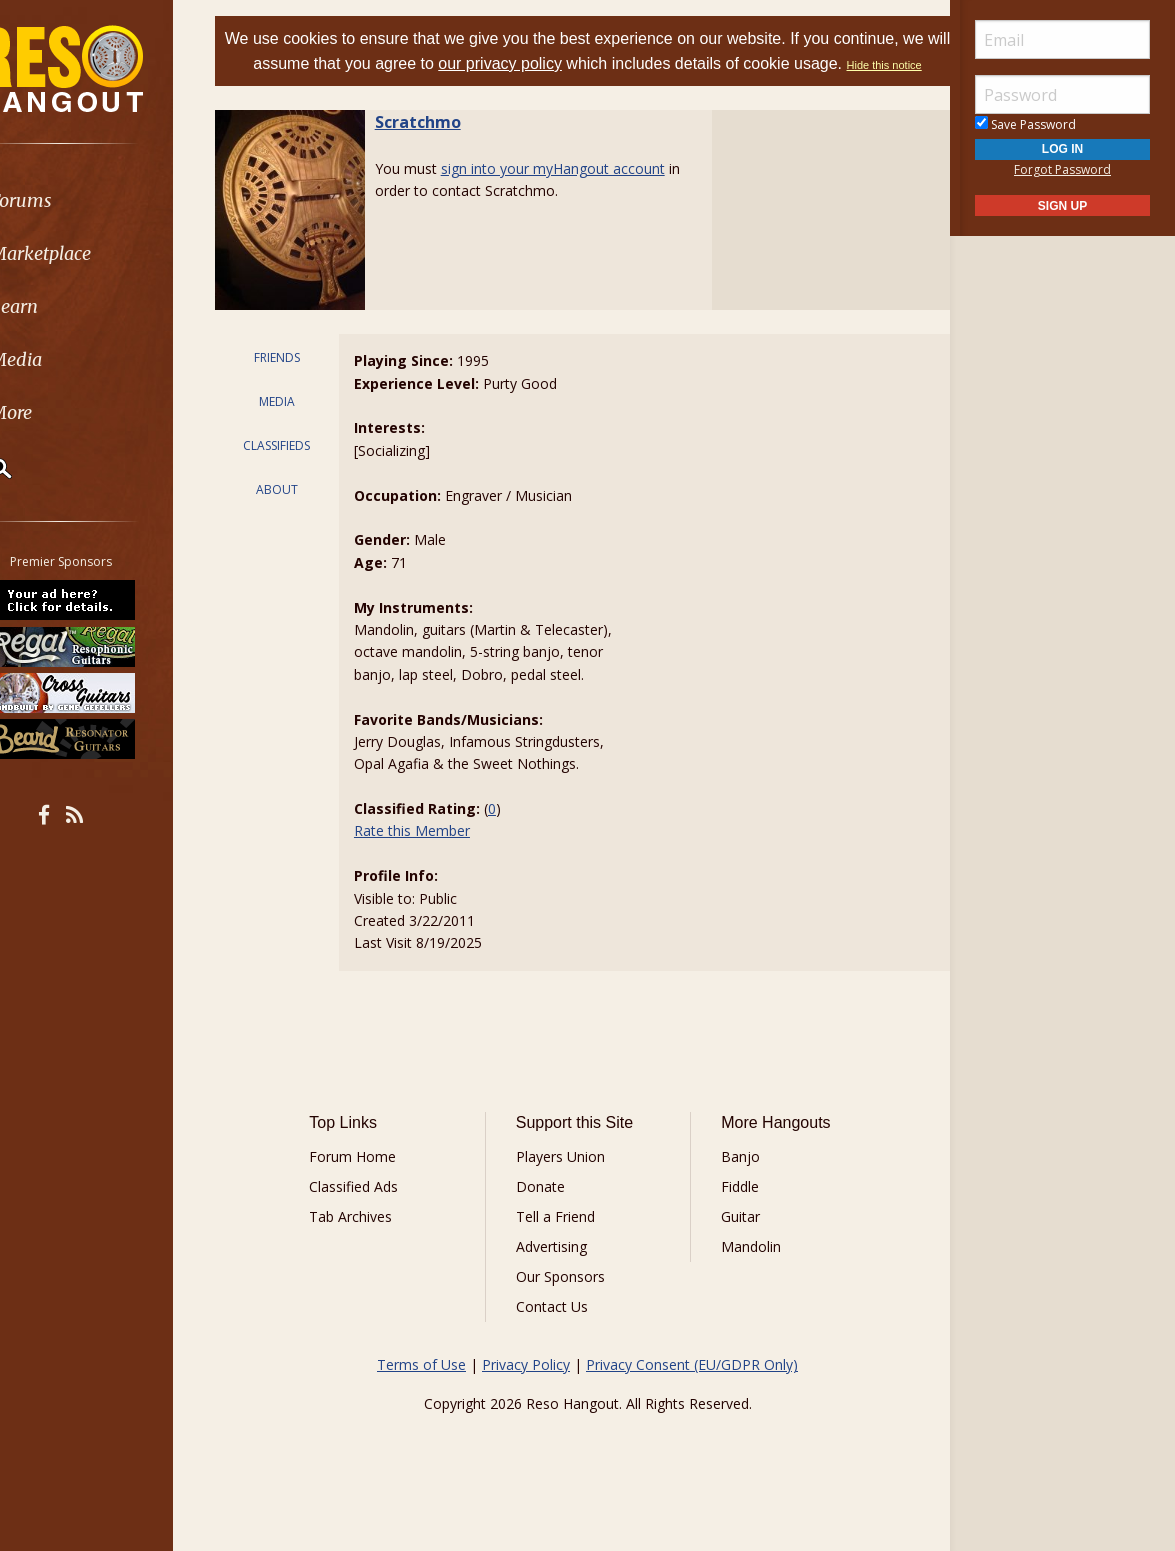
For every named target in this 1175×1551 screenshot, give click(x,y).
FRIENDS (298, 381)
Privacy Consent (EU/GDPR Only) (692, 1388)
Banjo (733, 1180)
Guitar (733, 1240)
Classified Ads (374, 1210)
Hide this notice (587, 90)
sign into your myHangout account (578, 192)
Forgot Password (1062, 169)
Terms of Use (421, 1388)
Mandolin (744, 1270)
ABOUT (298, 513)
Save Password (1025, 124)
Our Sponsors (567, 1300)
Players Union (567, 1180)
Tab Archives (371, 1240)
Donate (547, 1210)
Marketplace (92, 253)
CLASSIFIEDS (297, 469)
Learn (66, 306)
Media (68, 359)
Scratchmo (443, 146)
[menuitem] (112, 200)
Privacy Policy (526, 1388)
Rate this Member (429, 854)
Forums (73, 200)
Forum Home (373, 1180)
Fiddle (733, 1210)
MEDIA (298, 425)
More (63, 412)
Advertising (558, 1270)
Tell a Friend (562, 1240)
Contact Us (559, 1330)
